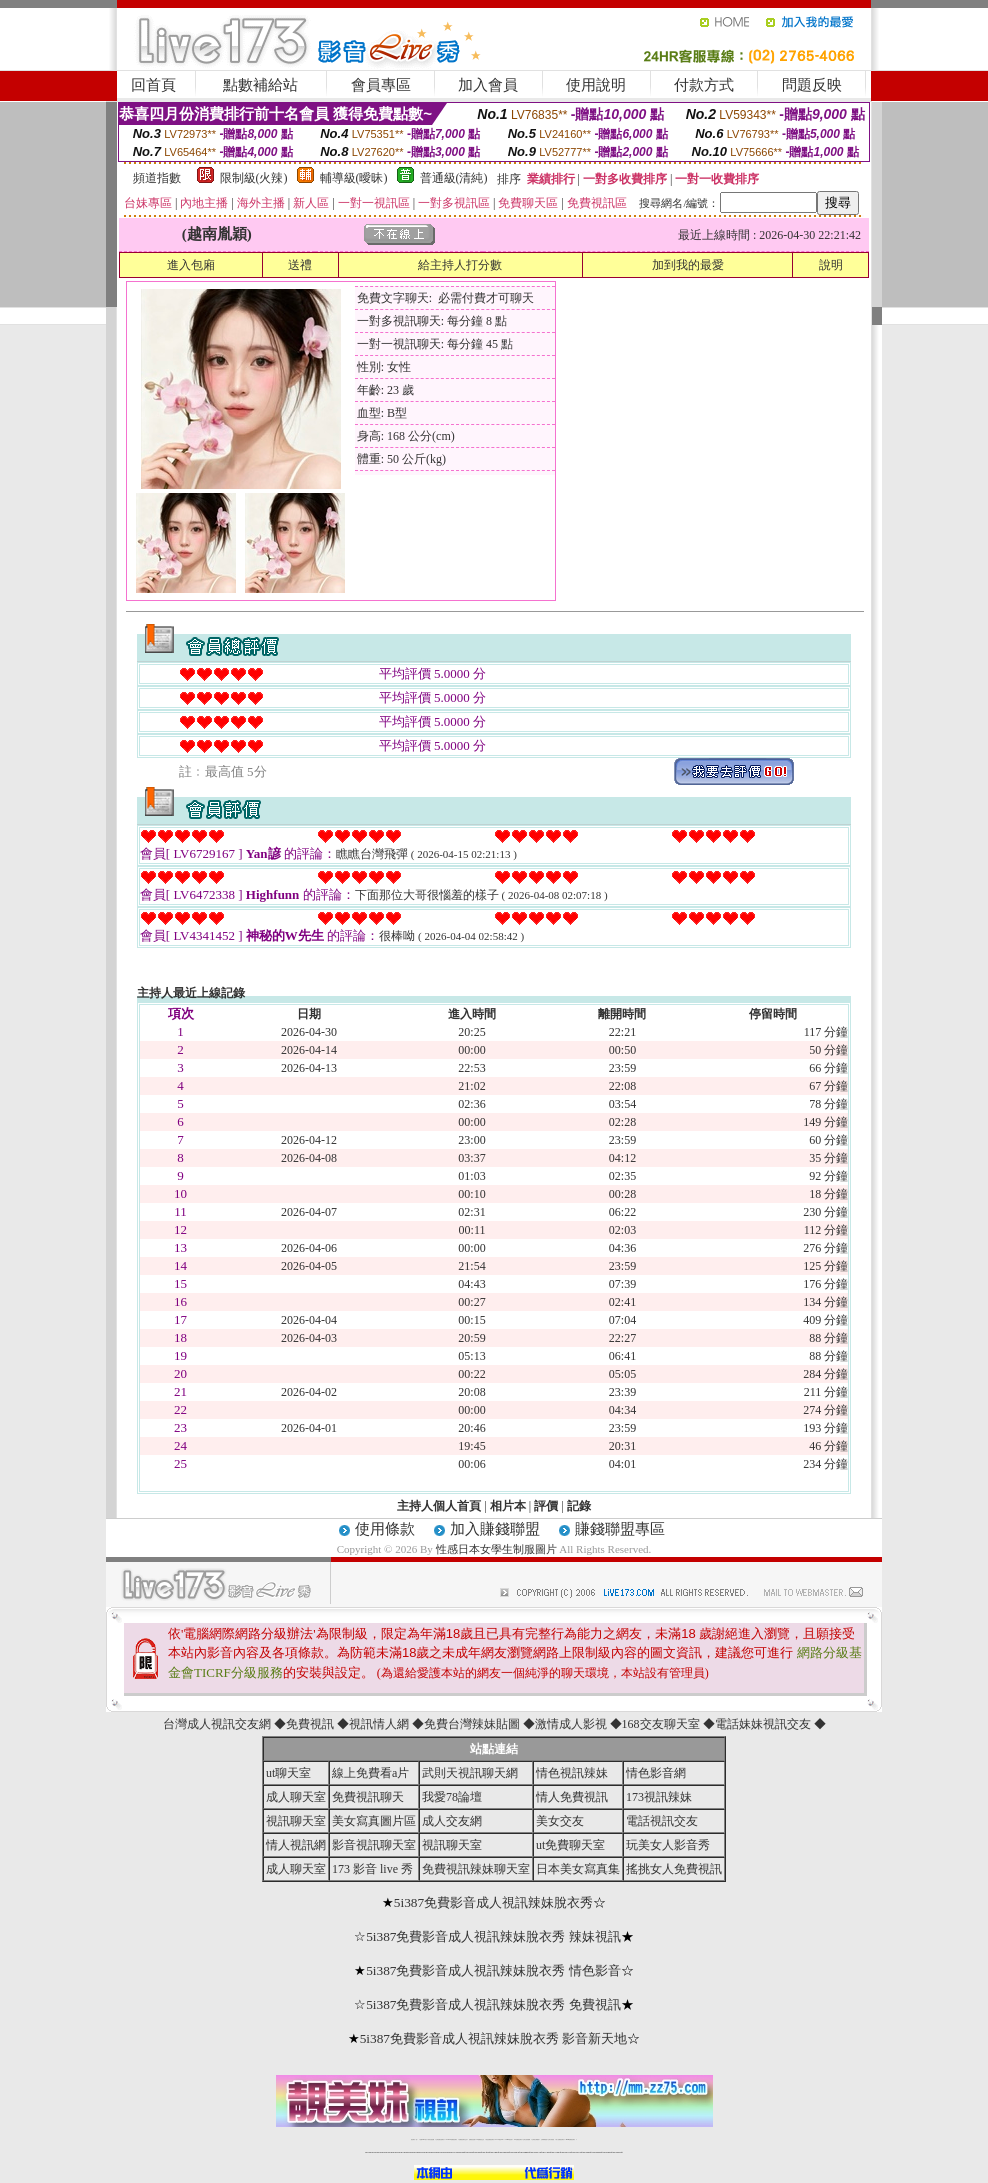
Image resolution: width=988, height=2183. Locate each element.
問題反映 (812, 85)
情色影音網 (656, 1773)
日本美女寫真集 (578, 1869)
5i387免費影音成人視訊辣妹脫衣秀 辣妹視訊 (493, 1936)
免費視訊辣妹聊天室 (476, 1869)
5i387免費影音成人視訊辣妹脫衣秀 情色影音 (493, 1970)
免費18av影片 (423, 2139)
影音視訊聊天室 (374, 1845)
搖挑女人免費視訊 (674, 1869)
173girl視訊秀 (508, 2139)
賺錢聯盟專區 (620, 1529)
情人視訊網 (296, 1845)
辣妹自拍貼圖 (431, 2139)
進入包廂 (191, 265)
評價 (546, 1506)
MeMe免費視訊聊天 (571, 2139)
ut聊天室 (288, 1773)
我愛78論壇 (452, 1797)
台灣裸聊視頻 (544, 2139)
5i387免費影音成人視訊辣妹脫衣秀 (493, 1902)
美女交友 (560, 1821)
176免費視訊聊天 (518, 2139)
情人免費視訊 (572, 1797)
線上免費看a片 (370, 1773)
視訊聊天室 (296, 1821)
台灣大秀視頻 (551, 2139)
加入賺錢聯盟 (495, 1529)
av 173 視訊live (500, 2139)
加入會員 (488, 85)
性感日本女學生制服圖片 (496, 1549)
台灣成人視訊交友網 (217, 1724)
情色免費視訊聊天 (490, 2139)
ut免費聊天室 (570, 1845)
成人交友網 (452, 1821)
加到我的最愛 (688, 265)
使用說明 (596, 85)
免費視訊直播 (472, 2139)
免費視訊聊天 (368, 1797)
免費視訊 (310, 1724)
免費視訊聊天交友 (463, 2139)
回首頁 (153, 85)
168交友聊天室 (661, 1724)
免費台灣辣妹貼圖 (472, 1724)
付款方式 (704, 85)
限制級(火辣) (254, 178)
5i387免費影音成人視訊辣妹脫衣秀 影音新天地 (494, 2038)
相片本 (508, 1506)
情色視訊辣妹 (572, 1773)
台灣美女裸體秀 (535, 2139)
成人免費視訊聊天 (560, 2139)
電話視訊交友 (662, 1821)
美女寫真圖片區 (374, 1821)
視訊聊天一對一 (414, 2139)
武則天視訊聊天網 (470, 1773)
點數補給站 (260, 85)
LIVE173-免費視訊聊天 (451, 2139)
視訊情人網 (379, 1724)
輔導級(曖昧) (354, 178)
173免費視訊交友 (480, 2139)
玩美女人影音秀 (668, 1845)
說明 (831, 265)
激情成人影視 (571, 1724)
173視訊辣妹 (659, 1797)
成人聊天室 (296, 1797)
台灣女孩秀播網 (526, 2139)
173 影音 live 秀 (372, 1869)
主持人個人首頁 (439, 1506)
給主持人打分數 (460, 265)
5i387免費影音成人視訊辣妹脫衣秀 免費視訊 (493, 2004)
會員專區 (381, 85)
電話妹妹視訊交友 (763, 1724)
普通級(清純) (454, 178)
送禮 (300, 265)
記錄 (579, 1506)
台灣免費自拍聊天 (440, 2139)
